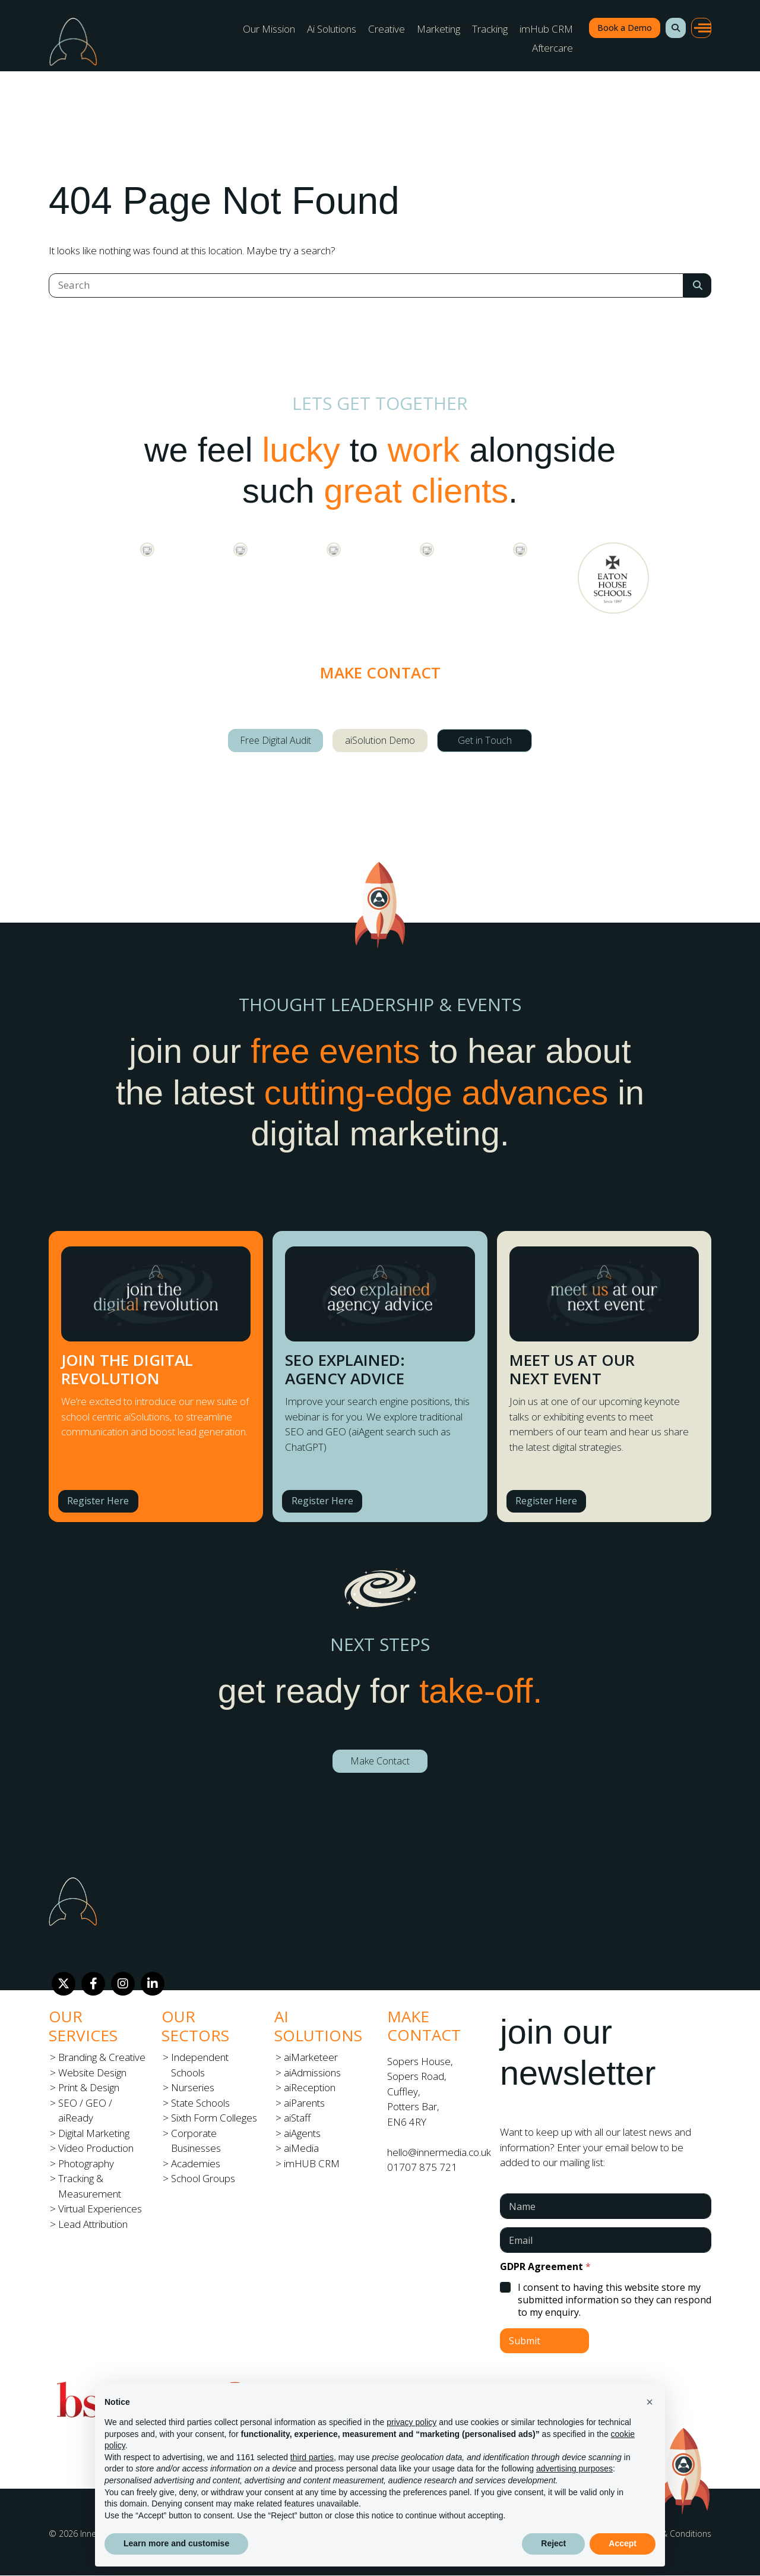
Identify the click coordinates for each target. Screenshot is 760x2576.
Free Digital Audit (275, 740)
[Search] (366, 285)
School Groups (203, 2178)
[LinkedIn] (152, 1984)
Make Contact (380, 1760)
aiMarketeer (311, 2057)
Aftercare (552, 48)
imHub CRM (546, 29)
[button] (676, 28)
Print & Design (88, 2087)
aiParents (304, 2103)
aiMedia (301, 2148)
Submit (524, 2340)
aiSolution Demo (380, 740)
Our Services (83, 2026)
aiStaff (297, 2117)
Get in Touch (485, 740)
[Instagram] (123, 1984)
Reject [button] (553, 2543)
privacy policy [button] (411, 2422)
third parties (312, 2457)
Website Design (92, 2072)
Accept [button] (622, 2543)
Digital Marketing (93, 2133)
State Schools (200, 2103)
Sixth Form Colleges (214, 2117)
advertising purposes (574, 2468)
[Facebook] (93, 1984)
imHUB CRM (312, 2163)
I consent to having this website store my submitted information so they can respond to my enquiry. (614, 2299)
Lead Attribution (93, 2224)
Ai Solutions (331, 29)
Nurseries (192, 2087)
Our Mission (269, 29)
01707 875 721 (422, 2167)
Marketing (438, 29)
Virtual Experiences (100, 2208)
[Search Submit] (697, 285)
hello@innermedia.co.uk (439, 2152)
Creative (386, 29)
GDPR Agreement (545, 2266)
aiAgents (302, 2133)
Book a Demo (624, 27)
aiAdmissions (312, 2072)
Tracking (490, 29)
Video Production (96, 2148)
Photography (86, 2163)
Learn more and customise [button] (176, 2543)
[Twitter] (63, 1984)
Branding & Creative (101, 2057)
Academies (195, 2163)
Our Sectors (195, 2026)
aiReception (309, 2087)
